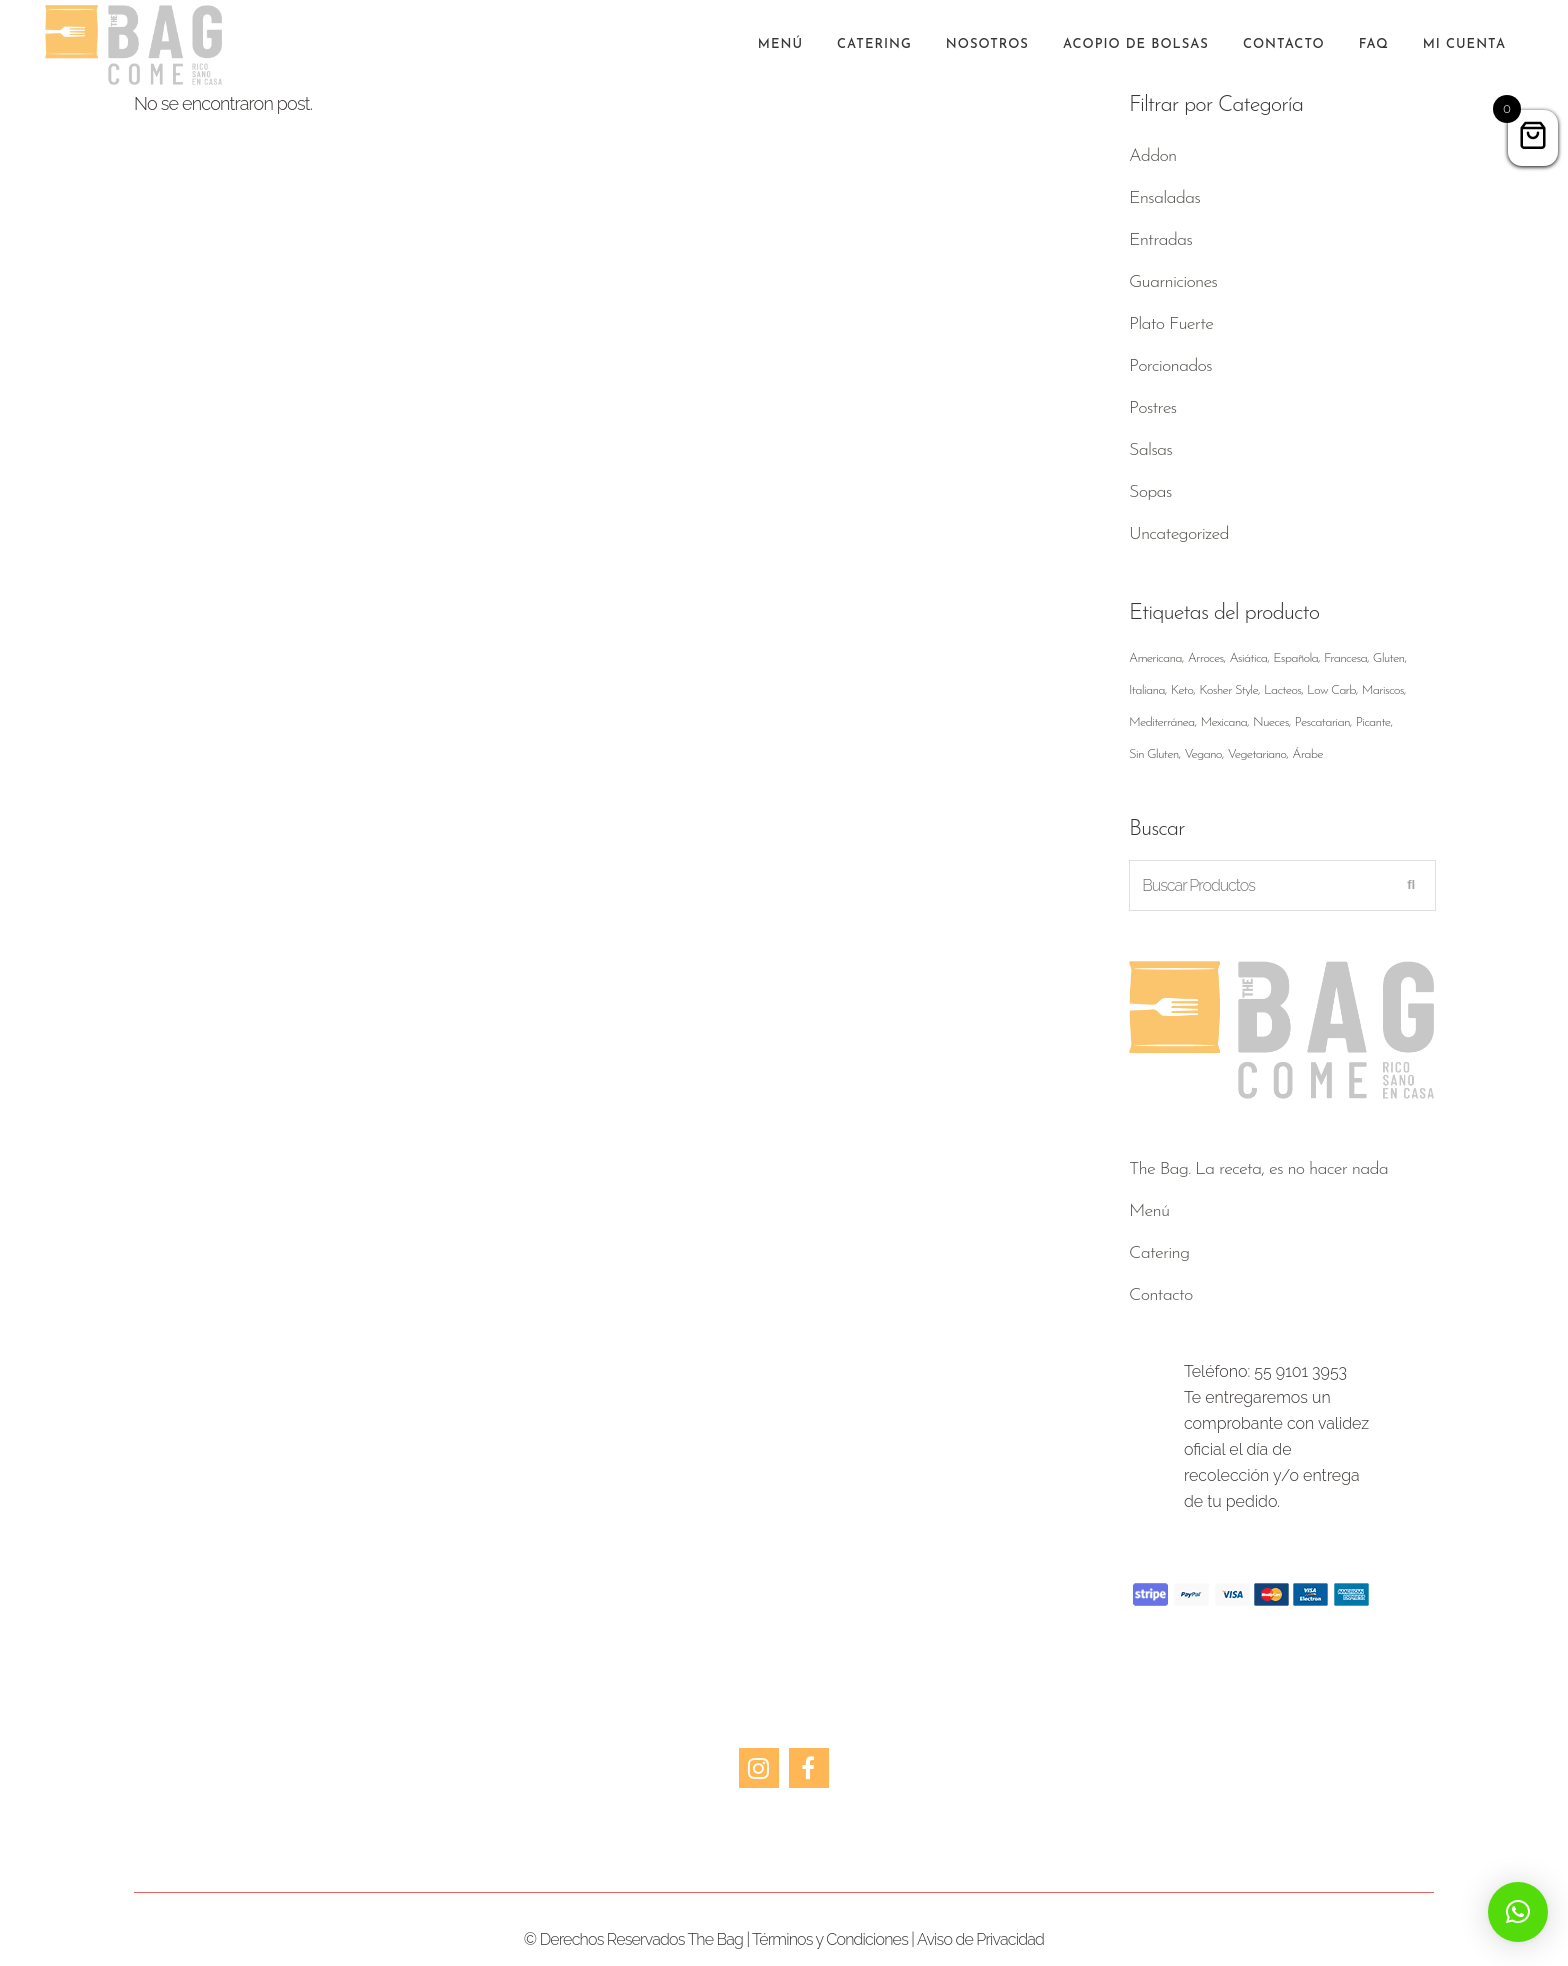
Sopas (1150, 492)
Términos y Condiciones (830, 1939)
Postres (1152, 408)
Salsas (1150, 450)
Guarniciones (1173, 282)
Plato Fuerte (1171, 324)
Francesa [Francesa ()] (1345, 658)
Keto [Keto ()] (1182, 690)
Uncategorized (1179, 534)
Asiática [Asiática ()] (1248, 658)
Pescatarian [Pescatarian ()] (1322, 722)
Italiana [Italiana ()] (1147, 690)
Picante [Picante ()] (1373, 722)
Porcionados (1170, 366)
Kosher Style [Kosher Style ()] (1228, 690)
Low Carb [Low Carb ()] (1331, 690)
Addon (1152, 156)
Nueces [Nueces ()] (1271, 722)
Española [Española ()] (1295, 658)
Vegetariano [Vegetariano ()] (1257, 754)
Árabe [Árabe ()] (1307, 754)
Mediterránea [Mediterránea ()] (1162, 722)
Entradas (1160, 240)
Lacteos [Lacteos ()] (1282, 690)
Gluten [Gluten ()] (1389, 658)
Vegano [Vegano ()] (1202, 754)
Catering (1159, 1253)
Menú (1149, 1211)
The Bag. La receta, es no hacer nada (1258, 1169)
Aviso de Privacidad (980, 1939)
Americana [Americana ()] (1155, 658)
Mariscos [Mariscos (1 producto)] (1383, 690)
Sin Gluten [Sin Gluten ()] (1154, 754)
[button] (1518, 1912)
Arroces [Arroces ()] (1206, 658)
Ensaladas (1164, 198)
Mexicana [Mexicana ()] (1223, 722)
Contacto (1161, 1295)
